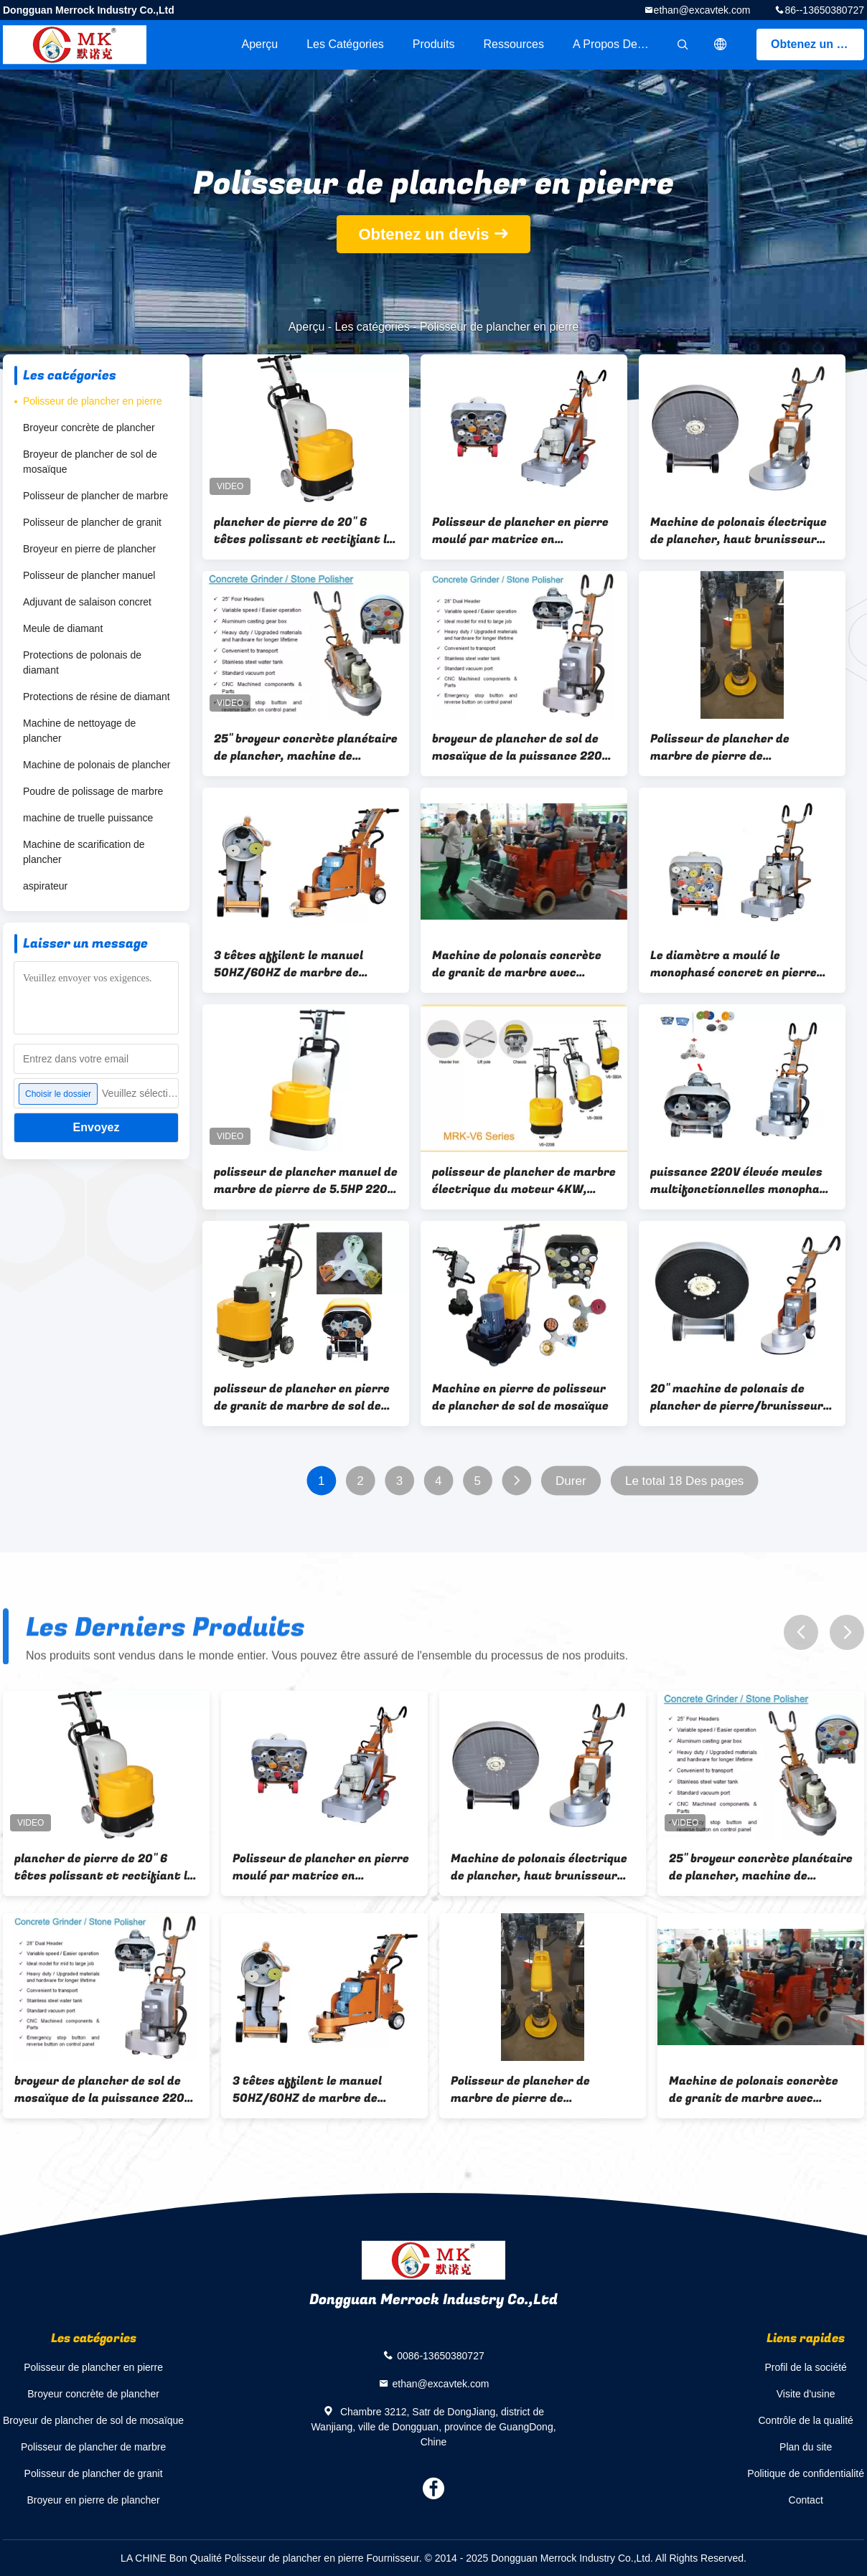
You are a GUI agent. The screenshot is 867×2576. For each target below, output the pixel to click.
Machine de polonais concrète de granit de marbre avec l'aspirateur (516, 964)
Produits (434, 44)
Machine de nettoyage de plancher (79, 730)
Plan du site (805, 2447)
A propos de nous (619, 44)
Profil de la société (805, 2367)
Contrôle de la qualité (806, 2420)
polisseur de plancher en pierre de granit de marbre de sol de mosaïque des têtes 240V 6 (302, 1397)
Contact (806, 2500)
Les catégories (345, 44)
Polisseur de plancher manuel (89, 575)
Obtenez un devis (817, 44)
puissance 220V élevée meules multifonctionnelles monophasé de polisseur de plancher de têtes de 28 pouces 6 (741, 1181)
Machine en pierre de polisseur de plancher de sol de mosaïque (520, 1397)
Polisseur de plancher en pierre (92, 401)
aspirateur (45, 886)
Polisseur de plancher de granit (92, 522)
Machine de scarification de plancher (84, 852)
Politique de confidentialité (805, 2473)
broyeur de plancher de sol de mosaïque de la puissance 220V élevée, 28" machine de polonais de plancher (521, 747)
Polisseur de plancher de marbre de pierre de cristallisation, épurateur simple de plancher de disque (732, 747)
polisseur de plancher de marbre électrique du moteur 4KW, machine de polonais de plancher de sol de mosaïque (524, 1181)
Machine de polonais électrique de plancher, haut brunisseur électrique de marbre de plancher (738, 531)
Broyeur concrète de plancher (89, 427)
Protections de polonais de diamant (82, 662)
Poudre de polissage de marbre (93, 791)
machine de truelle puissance (88, 818)
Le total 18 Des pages (684, 1481)
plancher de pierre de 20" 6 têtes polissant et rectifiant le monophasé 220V (303, 531)
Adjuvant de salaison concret (87, 602)
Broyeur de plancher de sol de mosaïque (90, 461)
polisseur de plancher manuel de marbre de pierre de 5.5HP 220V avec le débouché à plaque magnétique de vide (306, 1181)
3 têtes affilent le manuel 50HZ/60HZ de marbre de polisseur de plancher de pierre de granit (302, 964)
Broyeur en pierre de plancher (89, 549)
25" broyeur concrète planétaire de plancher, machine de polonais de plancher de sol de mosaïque (306, 747)
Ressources (514, 44)
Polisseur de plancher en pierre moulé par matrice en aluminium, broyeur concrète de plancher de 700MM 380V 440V (523, 531)
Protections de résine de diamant (96, 696)
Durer (571, 1481)
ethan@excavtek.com (702, 10)
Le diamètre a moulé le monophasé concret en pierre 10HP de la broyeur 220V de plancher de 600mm (733, 964)
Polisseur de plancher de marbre (95, 495)
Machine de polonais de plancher (96, 764)
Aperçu (259, 44)
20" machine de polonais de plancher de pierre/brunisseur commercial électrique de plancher (736, 1397)
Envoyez (96, 1127)
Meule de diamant (63, 628)
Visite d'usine (806, 2394)
